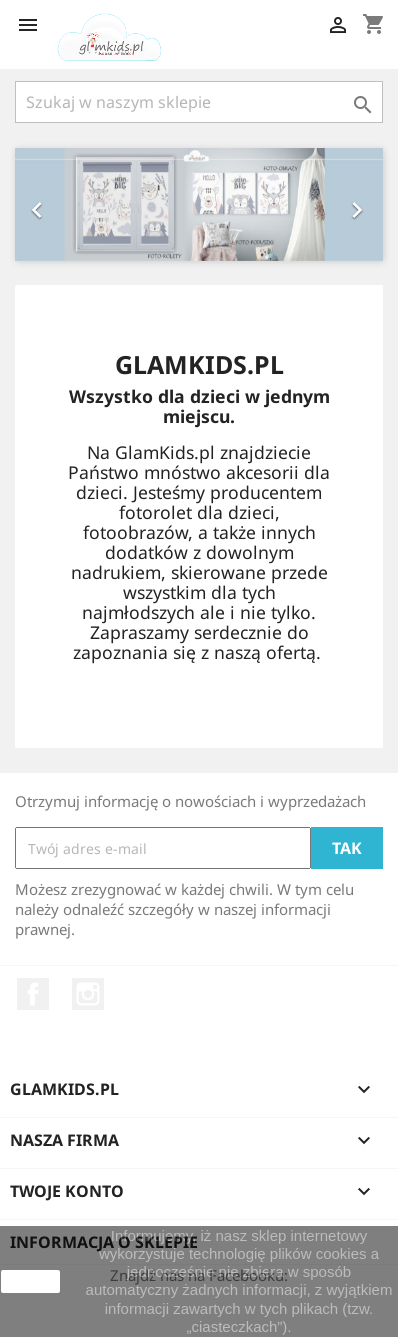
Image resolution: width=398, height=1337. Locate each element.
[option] (199, 204)
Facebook (33, 994)
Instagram (88, 994)
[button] (42, 204)
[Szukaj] (199, 102)
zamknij (30, 1281)
